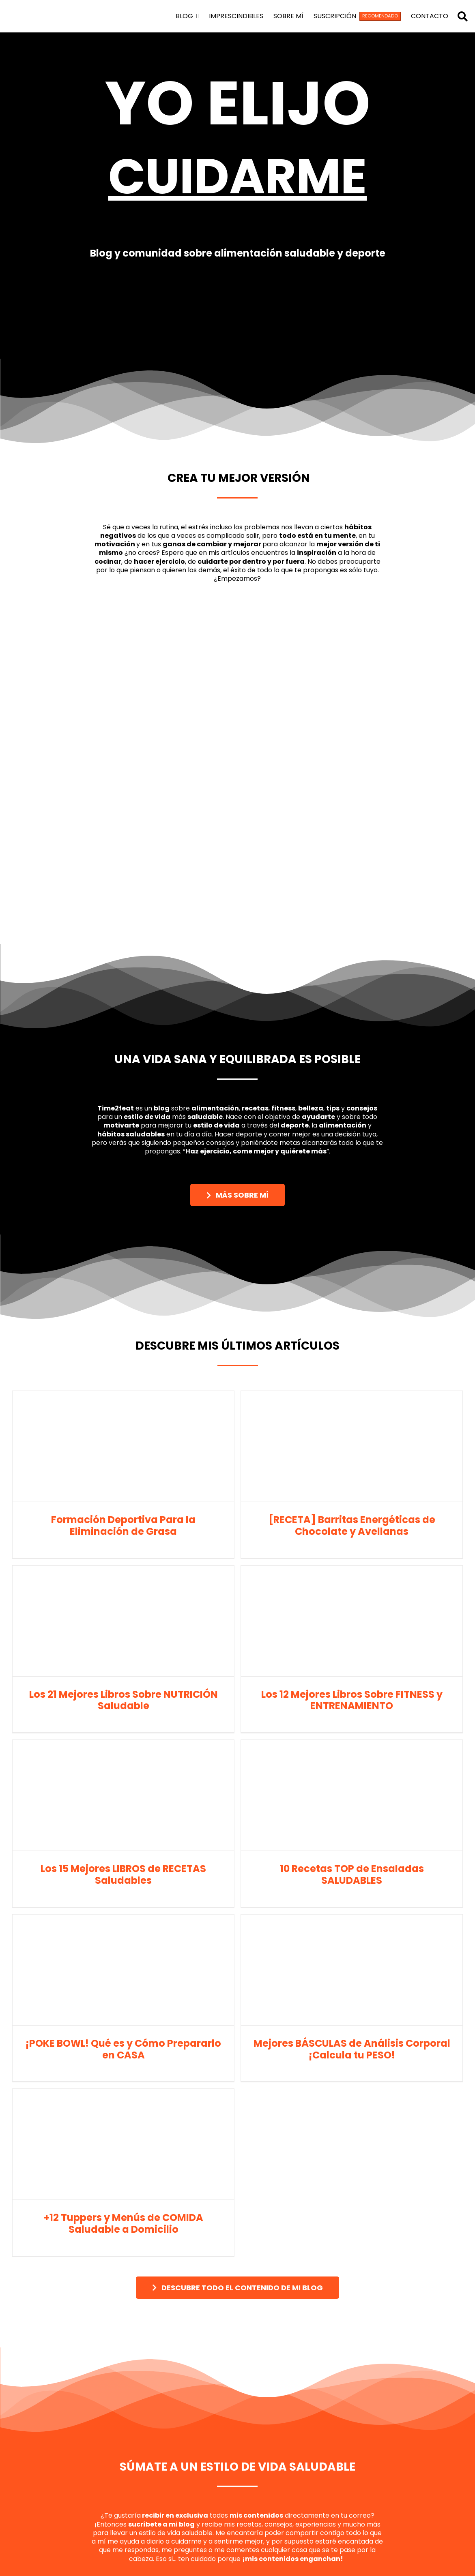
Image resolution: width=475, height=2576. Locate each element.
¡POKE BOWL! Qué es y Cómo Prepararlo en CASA (123, 2049)
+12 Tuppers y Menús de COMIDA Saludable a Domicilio (123, 2223)
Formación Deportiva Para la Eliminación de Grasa (123, 1525)
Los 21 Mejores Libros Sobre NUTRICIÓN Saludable (123, 1700)
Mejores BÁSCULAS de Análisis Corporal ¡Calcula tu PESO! (352, 2049)
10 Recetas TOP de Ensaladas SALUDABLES (352, 1874)
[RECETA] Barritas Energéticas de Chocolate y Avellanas (352, 1525)
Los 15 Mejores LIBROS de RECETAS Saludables (123, 1874)
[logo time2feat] (50, 7)
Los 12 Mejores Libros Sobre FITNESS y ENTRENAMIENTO (352, 1700)
